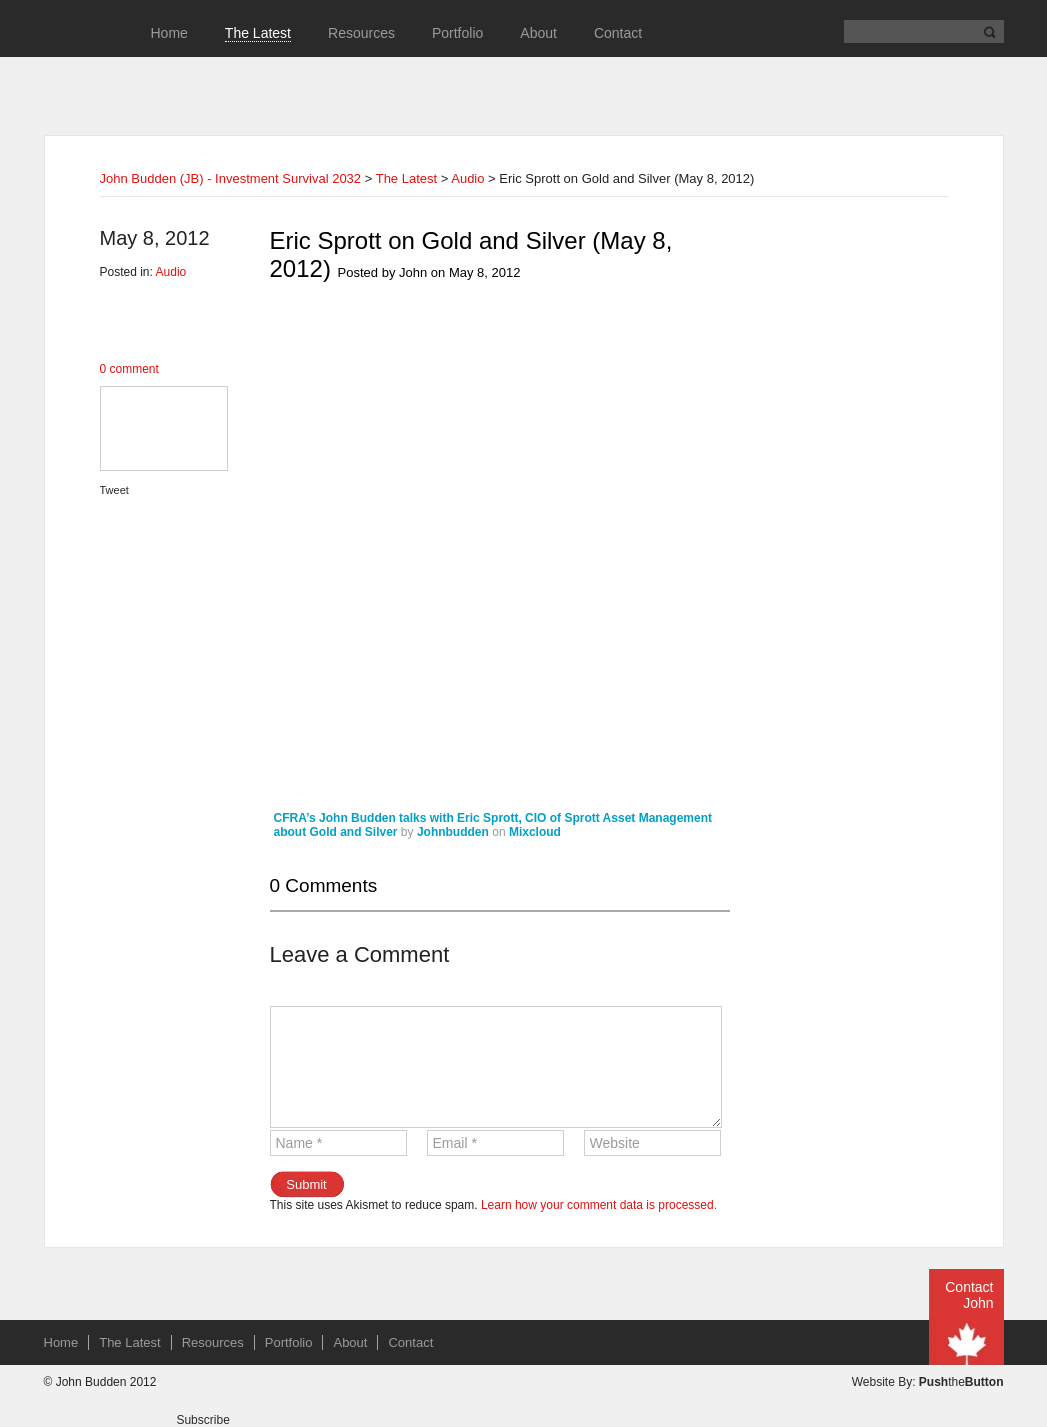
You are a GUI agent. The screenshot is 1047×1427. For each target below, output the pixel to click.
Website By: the (928, 1382)
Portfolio (457, 33)
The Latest (258, 33)
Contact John (969, 1295)
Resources (361, 33)
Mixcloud (535, 832)
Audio (467, 178)
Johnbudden (453, 832)
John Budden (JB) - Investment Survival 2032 (231, 178)
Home (169, 33)
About (538, 33)
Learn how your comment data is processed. (599, 1205)
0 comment (129, 369)
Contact (618, 33)
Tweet (114, 490)
